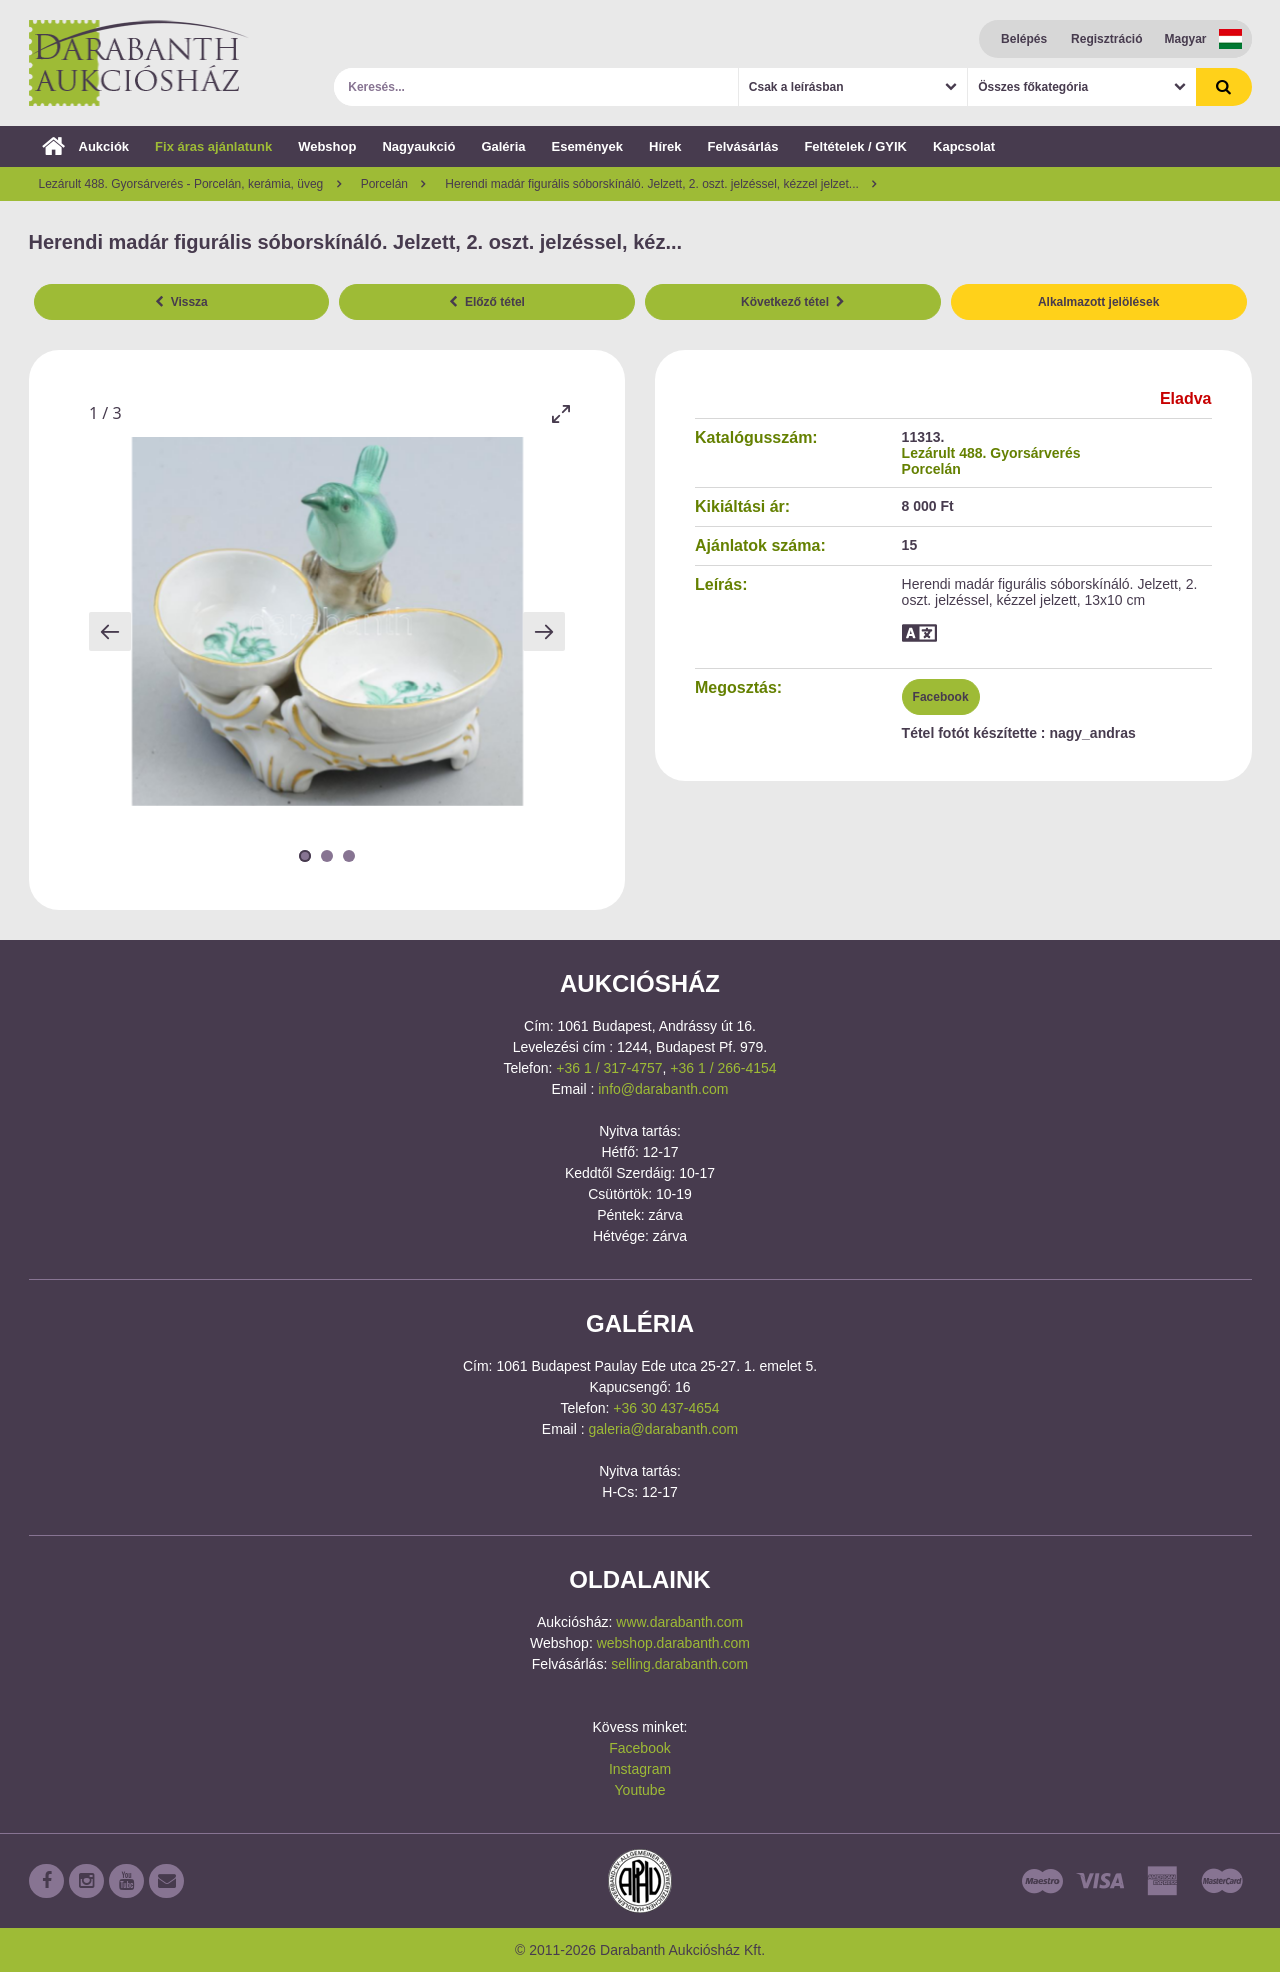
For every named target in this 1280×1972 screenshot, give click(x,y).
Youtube (640, 1790)
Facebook (941, 697)
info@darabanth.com (663, 1089)
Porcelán (931, 469)
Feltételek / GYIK (855, 146)
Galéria (503, 146)
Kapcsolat (964, 146)
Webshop (327, 146)
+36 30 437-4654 (666, 1408)
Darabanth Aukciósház (139, 63)
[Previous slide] (110, 631)
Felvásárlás (743, 146)
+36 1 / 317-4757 (609, 1068)
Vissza (181, 302)
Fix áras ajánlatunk (213, 146)
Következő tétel (793, 302)
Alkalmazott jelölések (1098, 302)
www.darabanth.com (679, 1622)
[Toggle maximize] (560, 413)
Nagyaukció (418, 146)
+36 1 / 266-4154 (723, 1068)
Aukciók (86, 146)
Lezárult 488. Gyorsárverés (991, 453)
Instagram (640, 1769)
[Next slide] (544, 631)
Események (587, 146)
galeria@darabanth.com (664, 1429)
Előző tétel (487, 302)
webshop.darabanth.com (673, 1643)
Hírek (665, 146)
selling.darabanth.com (679, 1664)
